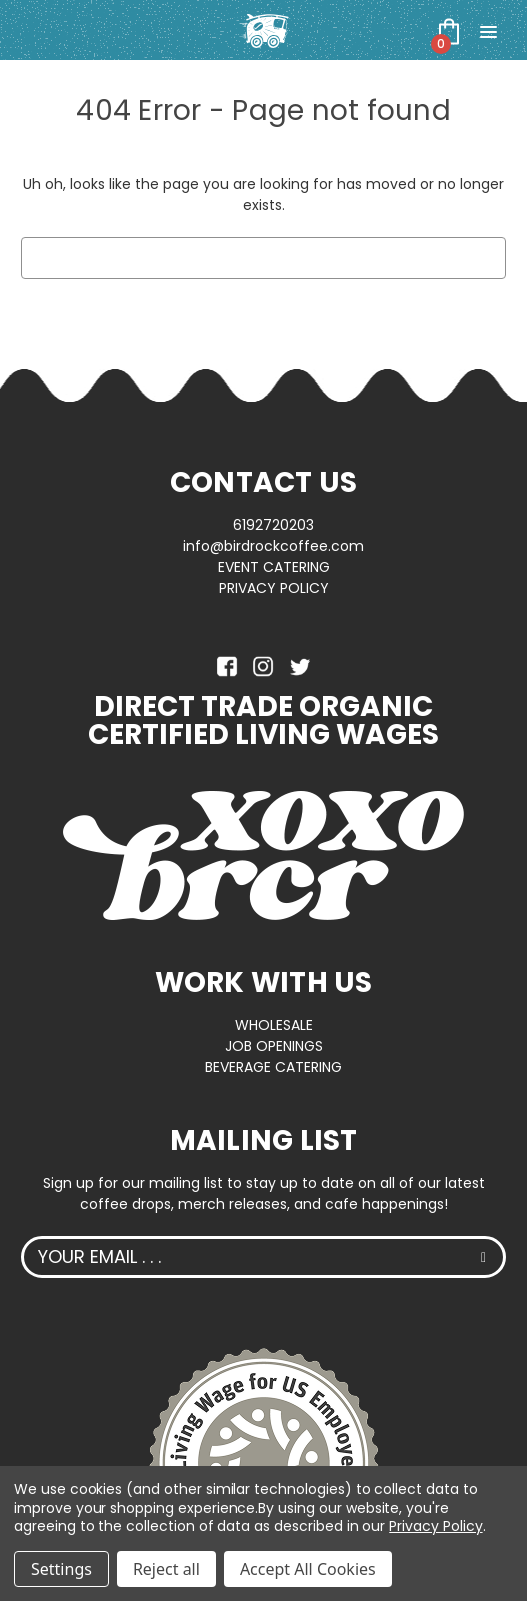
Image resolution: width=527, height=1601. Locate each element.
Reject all (166, 1569)
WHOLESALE (274, 1025)
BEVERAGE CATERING (273, 1067)
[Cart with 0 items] (448, 31)
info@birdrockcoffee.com (273, 546)
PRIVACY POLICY (274, 588)
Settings (61, 1569)
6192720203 (273, 525)
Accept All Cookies (308, 1569)
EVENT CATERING (274, 567)
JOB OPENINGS (274, 1046)
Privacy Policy (435, 1526)
